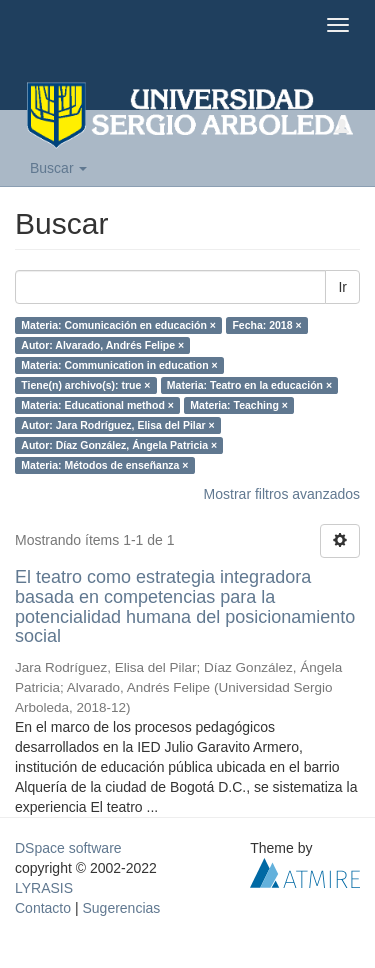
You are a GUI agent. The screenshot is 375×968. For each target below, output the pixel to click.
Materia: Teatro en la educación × (249, 385)
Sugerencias (121, 908)
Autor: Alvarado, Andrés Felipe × (102, 345)
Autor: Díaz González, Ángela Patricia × (119, 445)
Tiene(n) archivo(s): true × (85, 385)
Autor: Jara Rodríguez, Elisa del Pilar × (117, 425)
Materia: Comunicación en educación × (118, 325)
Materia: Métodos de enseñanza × (104, 465)
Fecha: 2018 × (266, 325)
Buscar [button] (58, 168)
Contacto (43, 908)
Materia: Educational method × (97, 405)
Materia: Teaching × (239, 405)
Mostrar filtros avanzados (282, 494)
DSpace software (68, 848)
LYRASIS (44, 888)
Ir (342, 287)
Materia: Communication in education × (119, 365)
